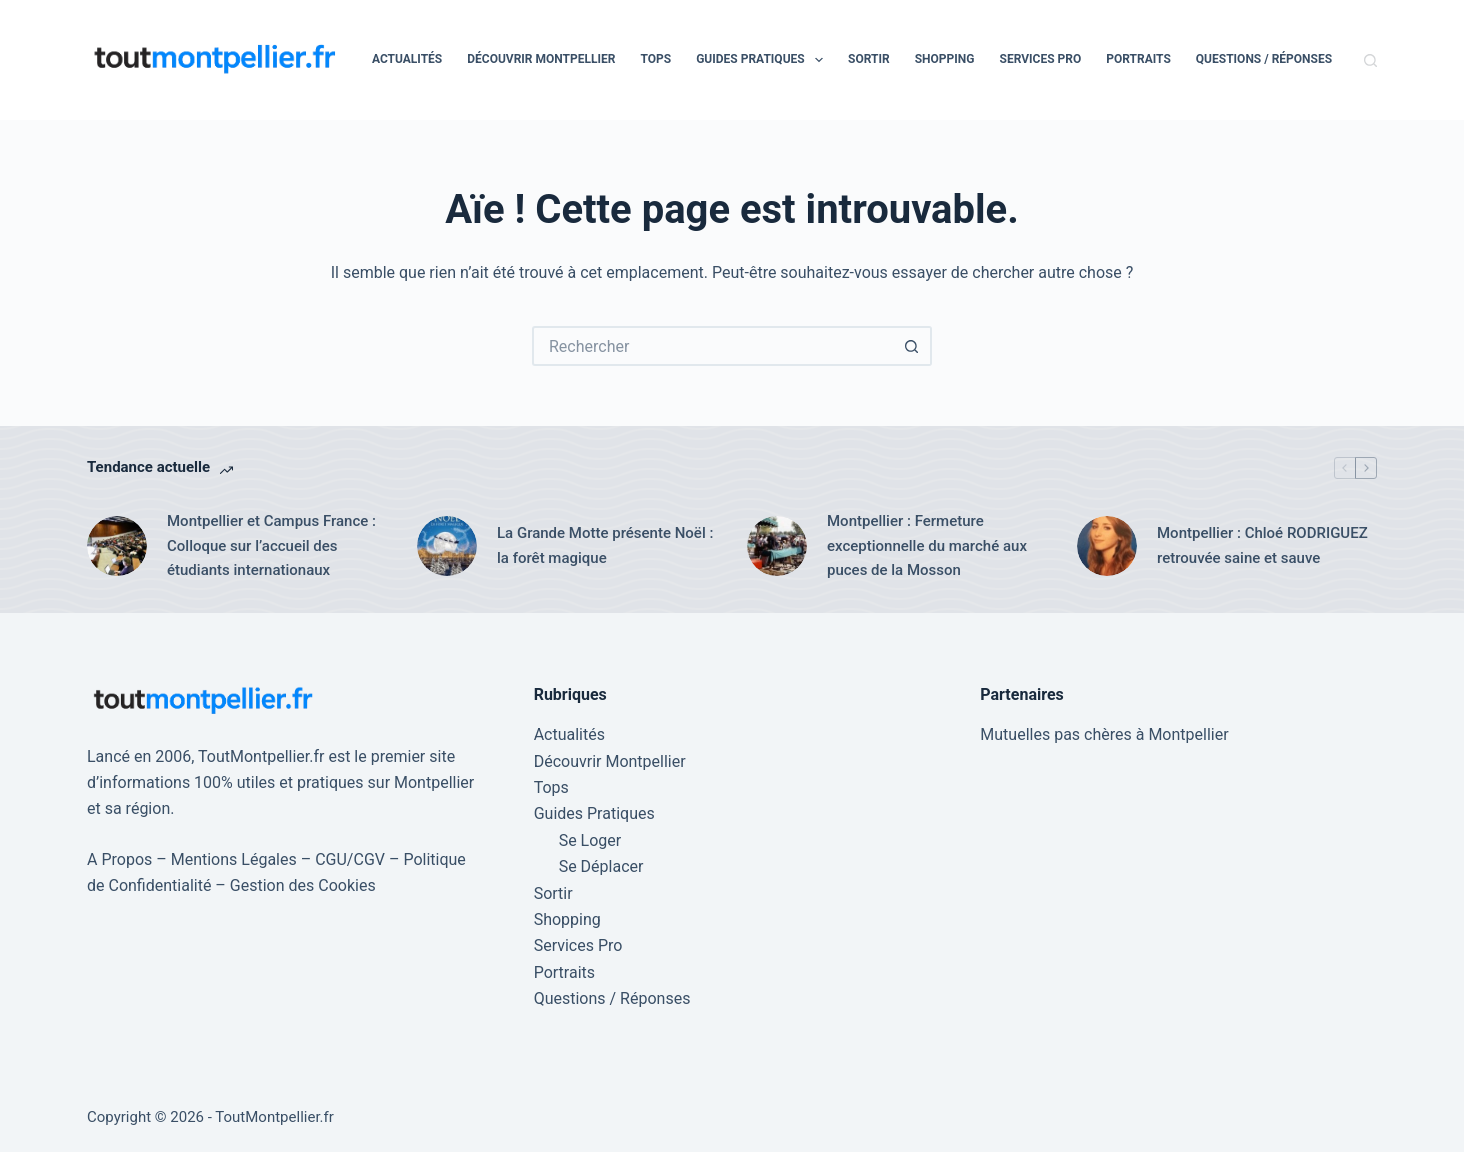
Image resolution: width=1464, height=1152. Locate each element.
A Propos (119, 859)
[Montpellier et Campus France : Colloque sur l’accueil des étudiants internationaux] (117, 546)
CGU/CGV (350, 859)
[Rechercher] (1370, 60)
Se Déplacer (601, 866)
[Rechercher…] (712, 346)
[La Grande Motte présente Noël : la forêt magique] (447, 546)
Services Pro (1041, 59)
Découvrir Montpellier (541, 59)
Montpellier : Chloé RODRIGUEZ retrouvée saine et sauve (1262, 545)
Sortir (869, 59)
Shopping (945, 59)
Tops (655, 59)
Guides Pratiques (763, 60)
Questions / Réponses (1264, 59)
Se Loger (590, 840)
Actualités (407, 59)
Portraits (1138, 59)
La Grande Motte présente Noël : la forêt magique (605, 545)
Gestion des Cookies (303, 885)
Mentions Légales (234, 859)
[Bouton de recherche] (912, 346)
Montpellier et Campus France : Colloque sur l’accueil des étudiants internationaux (271, 546)
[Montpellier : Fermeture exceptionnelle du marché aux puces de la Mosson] (777, 546)
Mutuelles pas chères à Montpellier (1104, 734)
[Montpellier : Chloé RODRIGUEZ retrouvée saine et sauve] (1107, 546)
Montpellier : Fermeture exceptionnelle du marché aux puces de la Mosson (927, 546)
